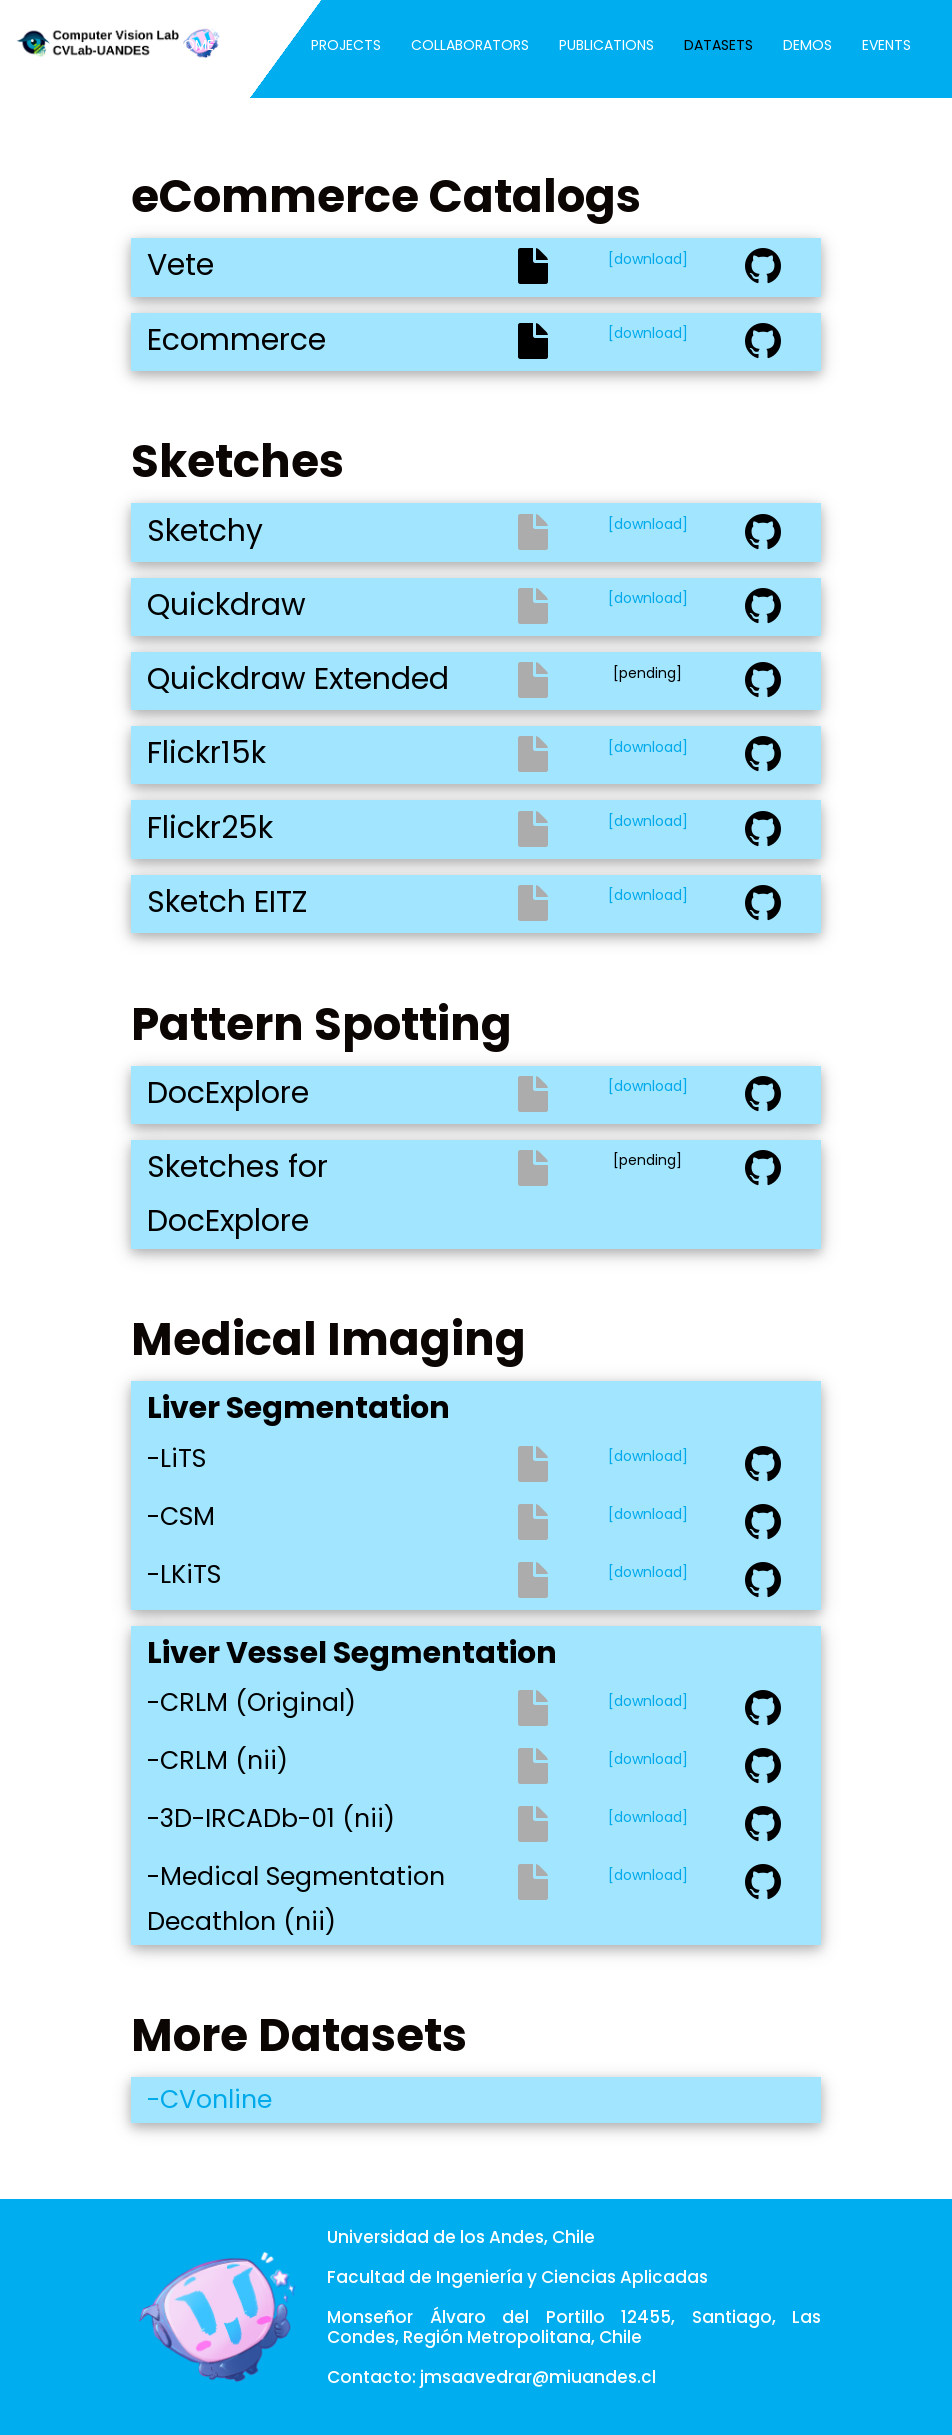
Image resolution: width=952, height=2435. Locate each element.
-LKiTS (184, 1574)
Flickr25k (210, 828)
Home (194, 45)
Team (262, 45)
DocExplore (228, 1093)
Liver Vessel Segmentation (352, 1653)
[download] (648, 259)
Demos (807, 45)
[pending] (647, 673)
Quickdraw (226, 605)
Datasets (718, 45)
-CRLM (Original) (251, 1702)
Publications (606, 45)
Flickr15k (206, 753)
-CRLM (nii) (217, 1760)
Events (886, 45)
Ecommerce (236, 340)
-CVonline (209, 2099)
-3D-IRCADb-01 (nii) (271, 1818)
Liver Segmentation (298, 1408)
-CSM (181, 1516)
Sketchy (205, 531)
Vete (180, 265)
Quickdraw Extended (298, 679)
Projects (346, 45)
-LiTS (176, 1458)
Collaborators (470, 45)
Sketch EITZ (227, 902)
